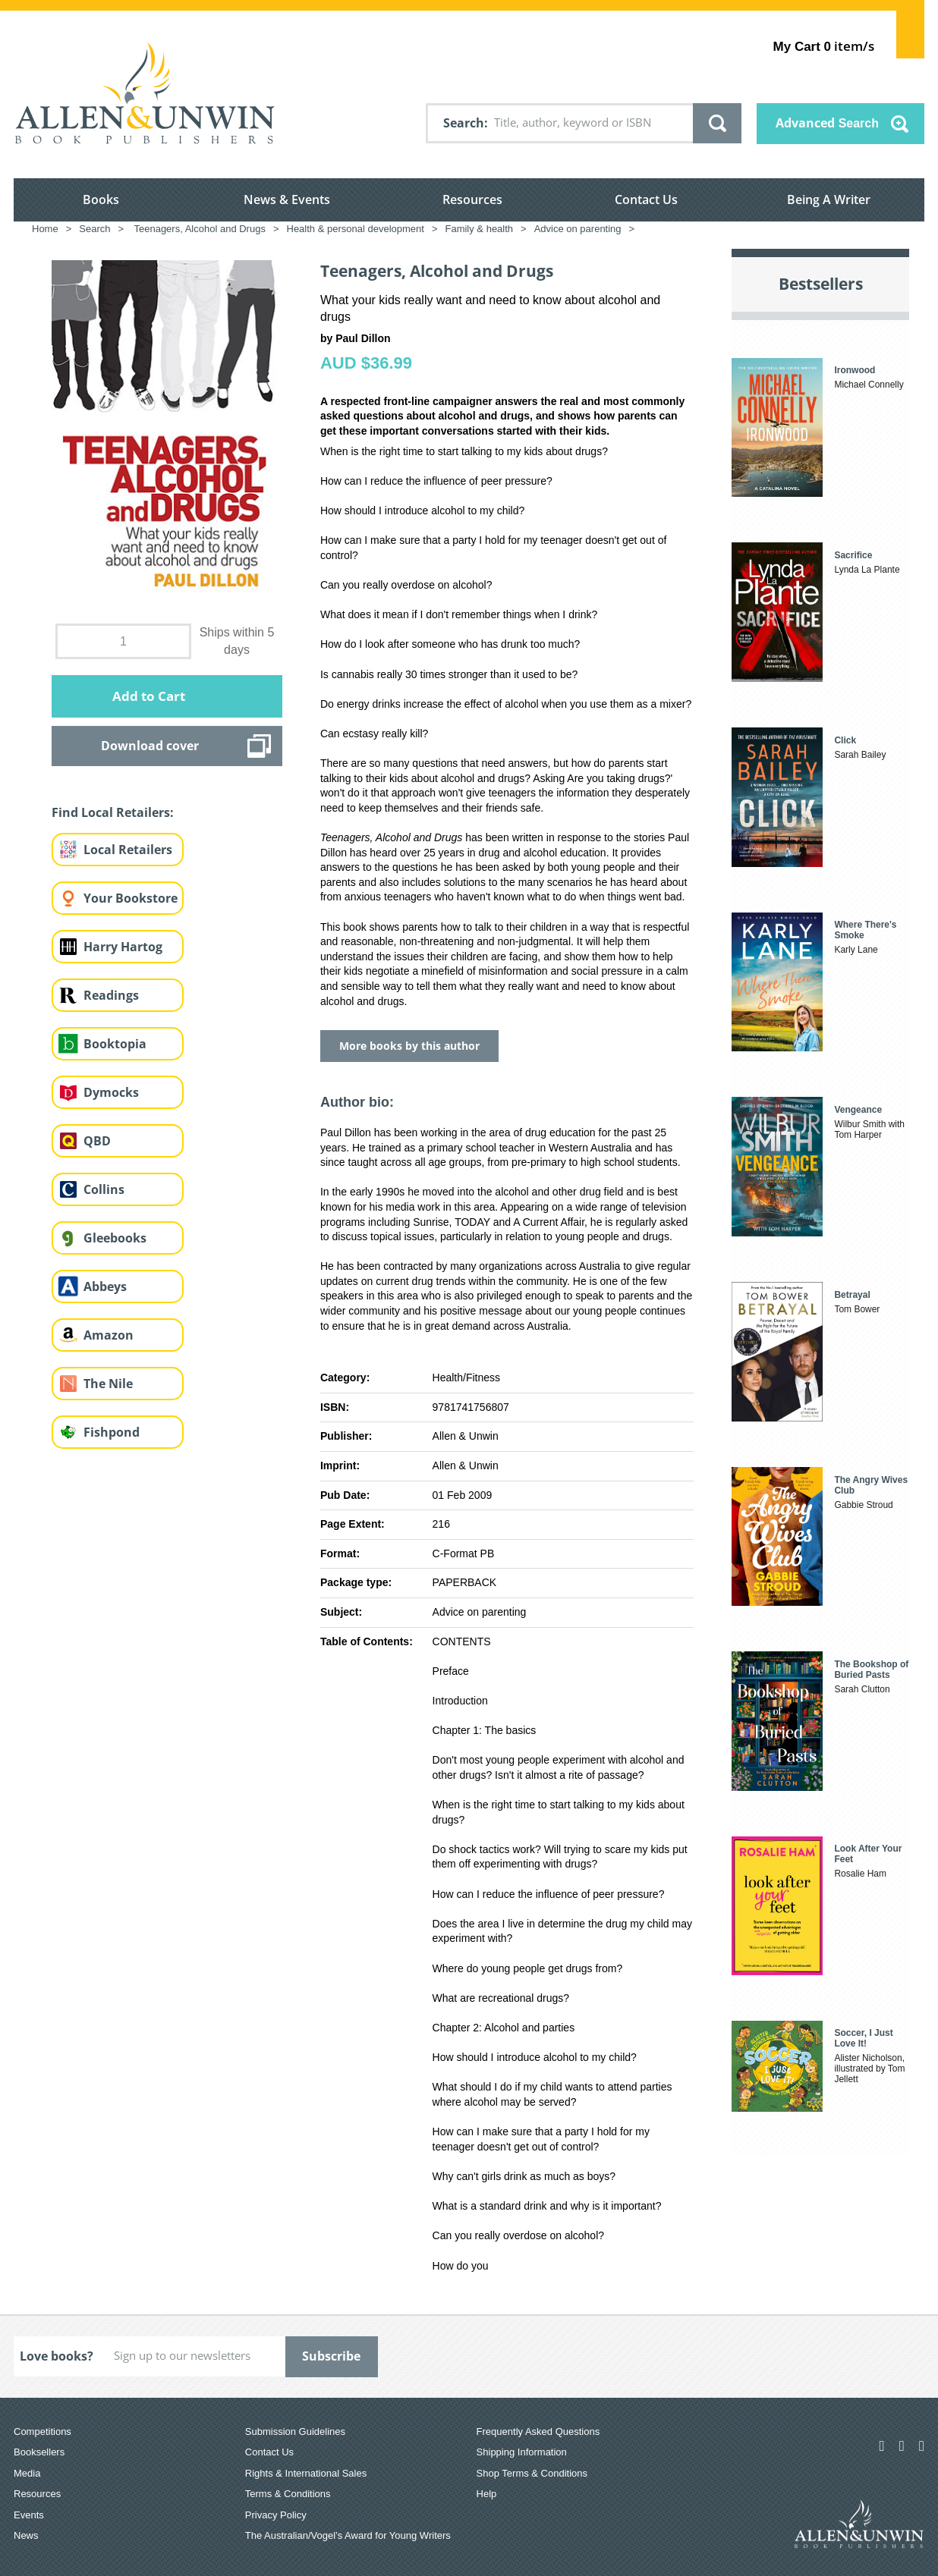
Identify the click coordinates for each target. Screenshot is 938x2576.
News (26, 2535)
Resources (472, 199)
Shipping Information (522, 2452)
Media (27, 2473)
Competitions (42, 2431)
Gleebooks (114, 1238)
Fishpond (111, 1432)
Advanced (827, 123)
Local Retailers (127, 849)
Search (463, 123)
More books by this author (409, 1045)
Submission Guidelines (295, 2431)
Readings (111, 995)
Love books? (56, 2356)
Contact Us (646, 199)
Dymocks (111, 1092)
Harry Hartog (122, 946)
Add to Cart (148, 696)
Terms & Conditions (288, 2493)
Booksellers (39, 2452)
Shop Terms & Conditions (532, 2473)
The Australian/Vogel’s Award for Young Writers (348, 2535)
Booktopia (114, 1043)
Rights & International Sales (306, 2473)
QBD (97, 1140)
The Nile (108, 1383)
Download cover (150, 745)
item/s (823, 46)
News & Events (287, 199)
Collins (103, 1189)
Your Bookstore (130, 898)
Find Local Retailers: (113, 812)
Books (101, 199)
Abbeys (105, 1286)
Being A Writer (828, 199)
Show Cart (910, 34)
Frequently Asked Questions (538, 2431)
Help (487, 2493)
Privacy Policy (276, 2515)
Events (29, 2515)
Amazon (108, 1335)
